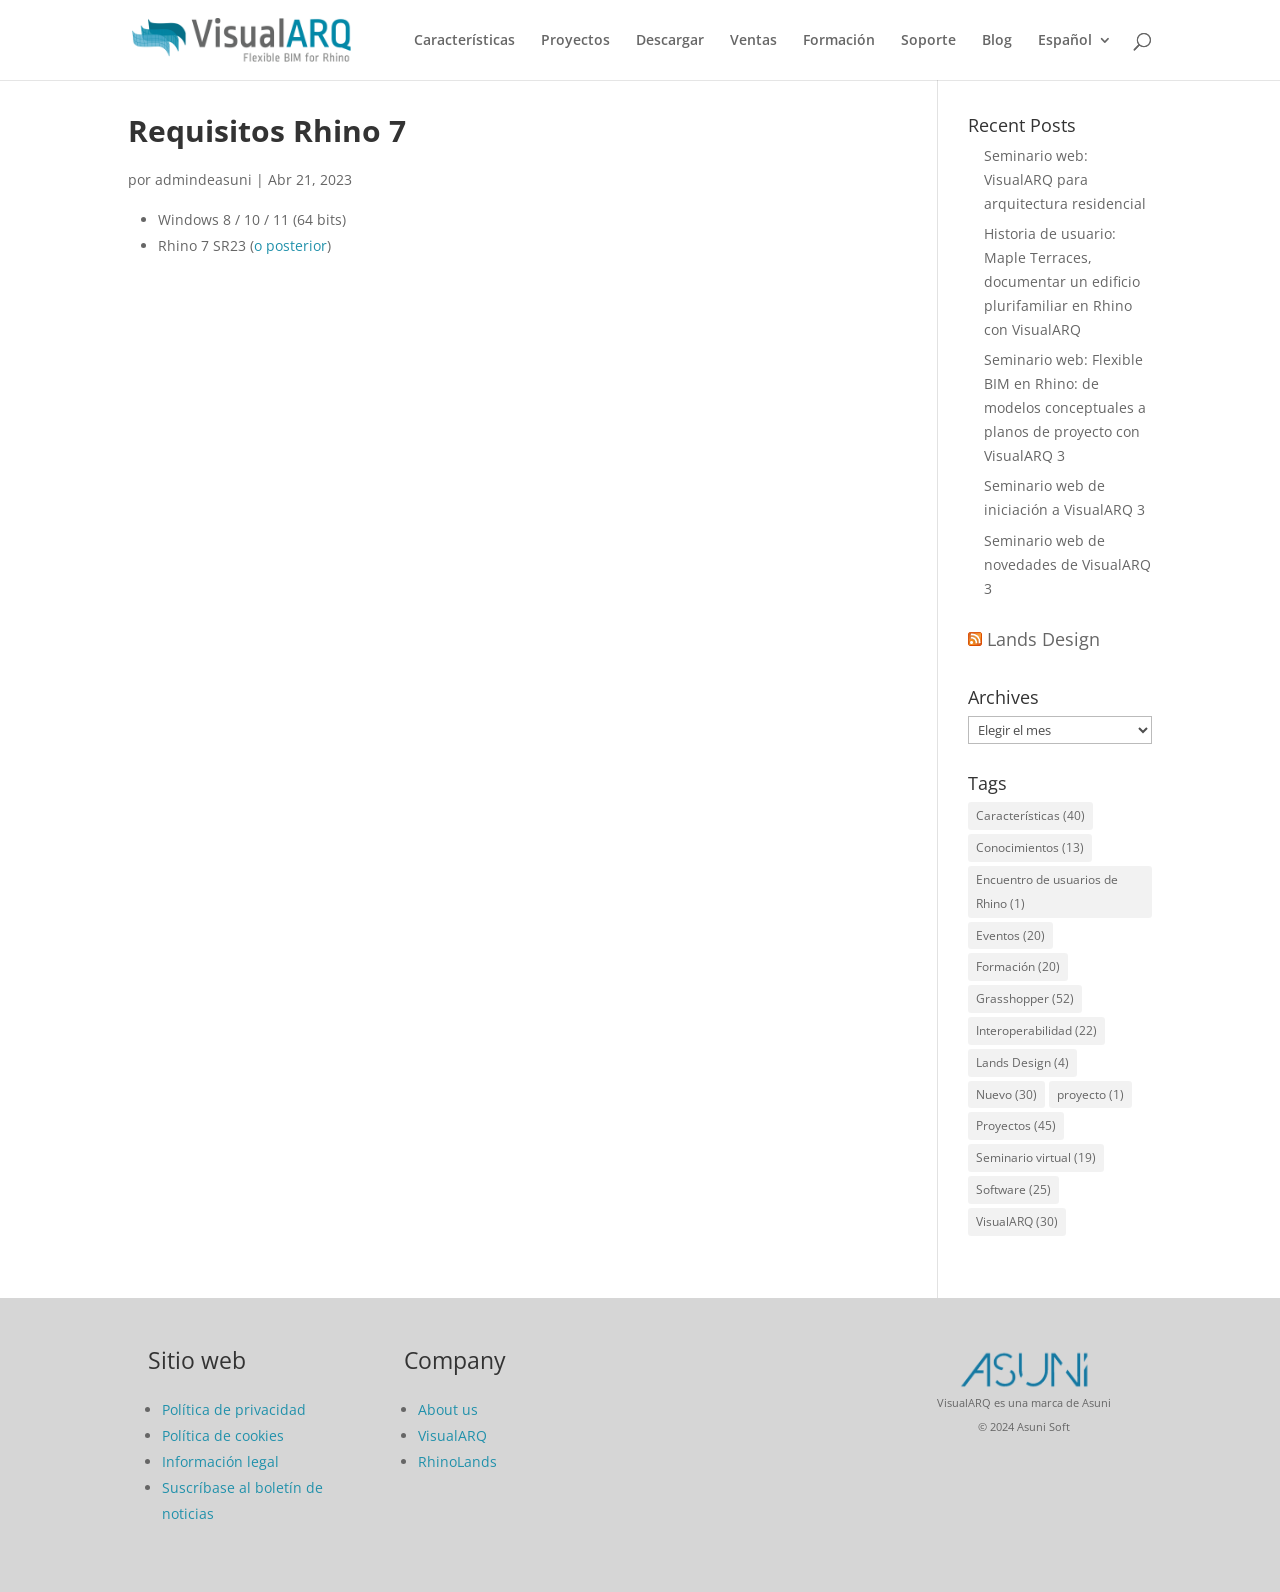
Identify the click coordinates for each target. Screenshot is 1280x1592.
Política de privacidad (234, 1409)
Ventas (753, 41)
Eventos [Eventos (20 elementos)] (1010, 935)
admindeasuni (203, 179)
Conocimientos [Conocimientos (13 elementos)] (1030, 847)
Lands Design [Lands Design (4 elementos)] (1022, 1062)
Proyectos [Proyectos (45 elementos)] (1016, 1125)
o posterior (290, 245)
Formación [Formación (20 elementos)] (1018, 966)
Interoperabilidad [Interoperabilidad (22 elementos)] (1036, 1030)
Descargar (670, 41)
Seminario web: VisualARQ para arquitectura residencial (1065, 179)
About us (448, 1409)
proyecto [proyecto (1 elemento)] (1090, 1094)
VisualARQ (452, 1435)
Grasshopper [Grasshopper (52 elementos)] (1025, 998)
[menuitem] (1075, 56)
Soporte (928, 41)
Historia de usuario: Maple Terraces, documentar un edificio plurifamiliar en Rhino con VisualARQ (1062, 281)
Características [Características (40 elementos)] (1030, 815)
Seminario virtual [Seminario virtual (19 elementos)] (1036, 1157)
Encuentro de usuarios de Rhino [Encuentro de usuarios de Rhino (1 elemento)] (1047, 891)
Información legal (220, 1461)
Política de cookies (223, 1435)
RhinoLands (457, 1461)
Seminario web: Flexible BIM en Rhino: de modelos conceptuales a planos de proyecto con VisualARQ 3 (1065, 407)
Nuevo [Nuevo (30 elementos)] (1006, 1094)
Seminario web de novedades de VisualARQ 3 (1067, 564)
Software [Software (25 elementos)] (1013, 1189)
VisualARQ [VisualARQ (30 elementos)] (1017, 1221)
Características (464, 41)
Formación (839, 41)
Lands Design (1043, 639)
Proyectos (575, 41)
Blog (997, 41)
